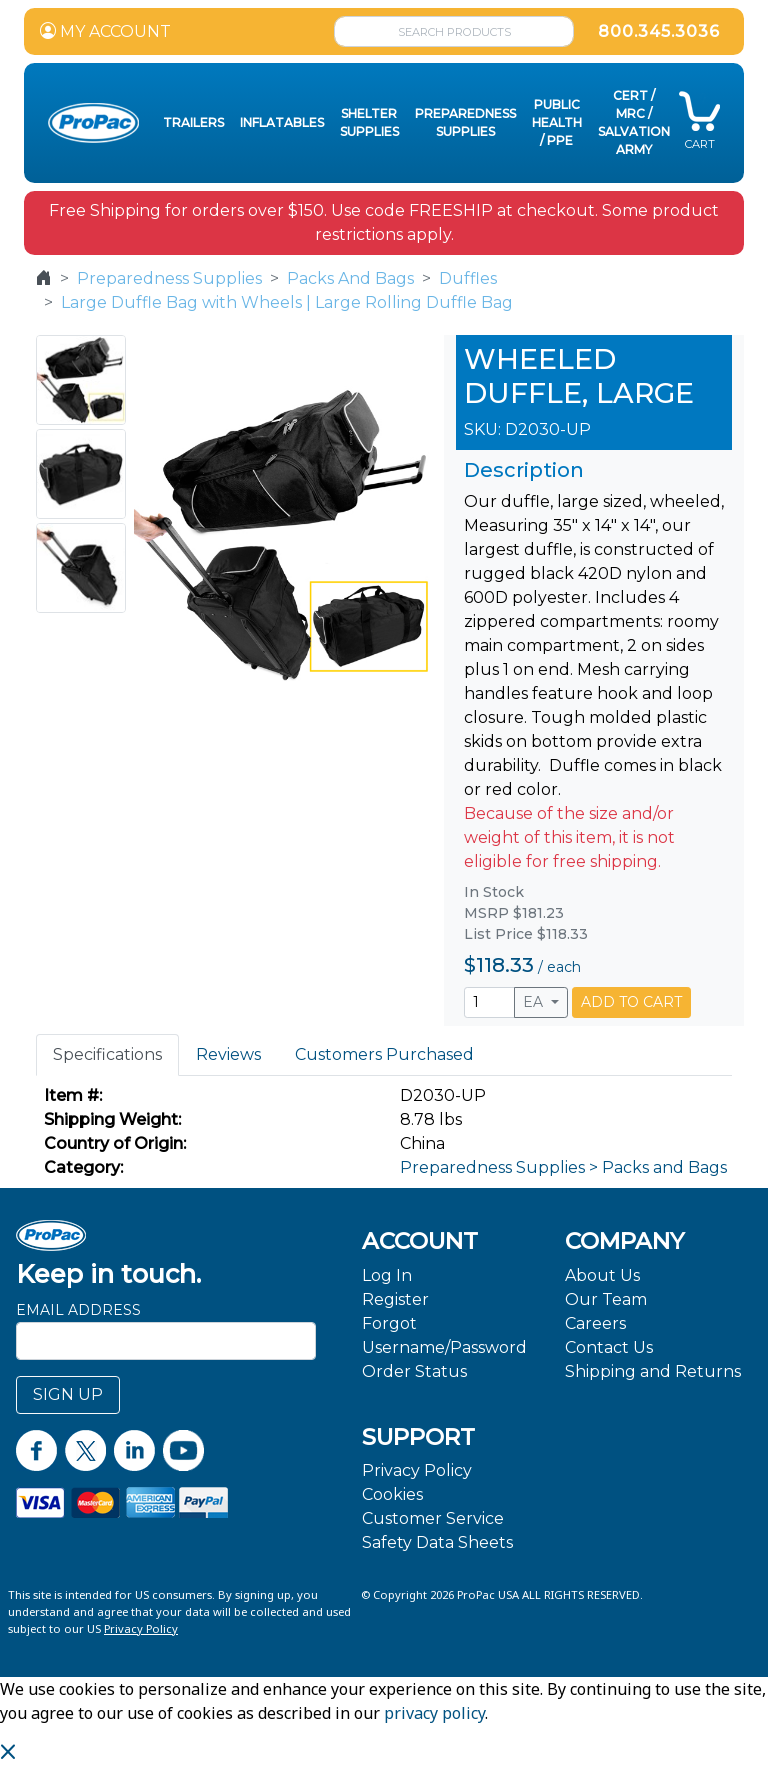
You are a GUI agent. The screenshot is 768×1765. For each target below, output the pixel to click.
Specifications (107, 1054)
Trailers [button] (193, 122)
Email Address (78, 1310)
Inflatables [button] (282, 122)
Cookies (392, 1494)
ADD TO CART (631, 1002)
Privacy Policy (417, 1470)
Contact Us (609, 1347)
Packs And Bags (350, 278)
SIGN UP (68, 1394)
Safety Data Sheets (437, 1542)
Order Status (414, 1371)
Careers (595, 1323)
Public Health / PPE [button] (557, 122)
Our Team (606, 1299)
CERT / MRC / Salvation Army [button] (634, 122)
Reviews (228, 1054)
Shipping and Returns (653, 1371)
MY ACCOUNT (105, 31)
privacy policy (434, 1713)
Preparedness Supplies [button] (465, 122)
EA (535, 1002)
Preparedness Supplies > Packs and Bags (563, 1167)
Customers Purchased (384, 1054)
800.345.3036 (659, 31)
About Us (602, 1275)
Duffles (468, 278)
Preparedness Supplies (169, 278)
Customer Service (433, 1518)
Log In (387, 1275)
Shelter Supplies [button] (369, 122)
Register (395, 1299)
